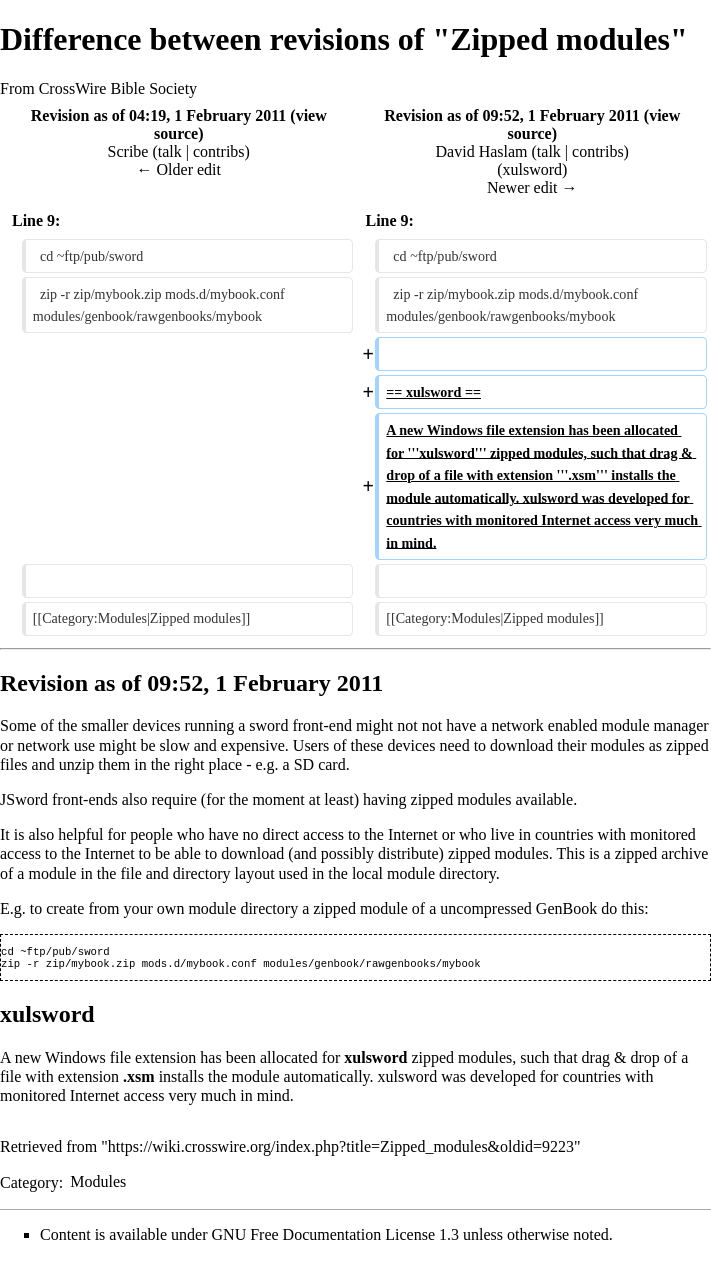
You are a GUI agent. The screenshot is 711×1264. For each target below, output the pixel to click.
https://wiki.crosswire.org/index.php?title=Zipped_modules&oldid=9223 (341, 1150)
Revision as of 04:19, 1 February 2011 (159, 115)
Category (29, 1185)
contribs (219, 151)
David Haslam (482, 151)
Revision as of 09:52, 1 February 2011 (512, 115)
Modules (98, 1185)
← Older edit (179, 169)
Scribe (128, 151)
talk (170, 151)
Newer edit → (532, 187)
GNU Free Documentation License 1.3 (335, 1238)
